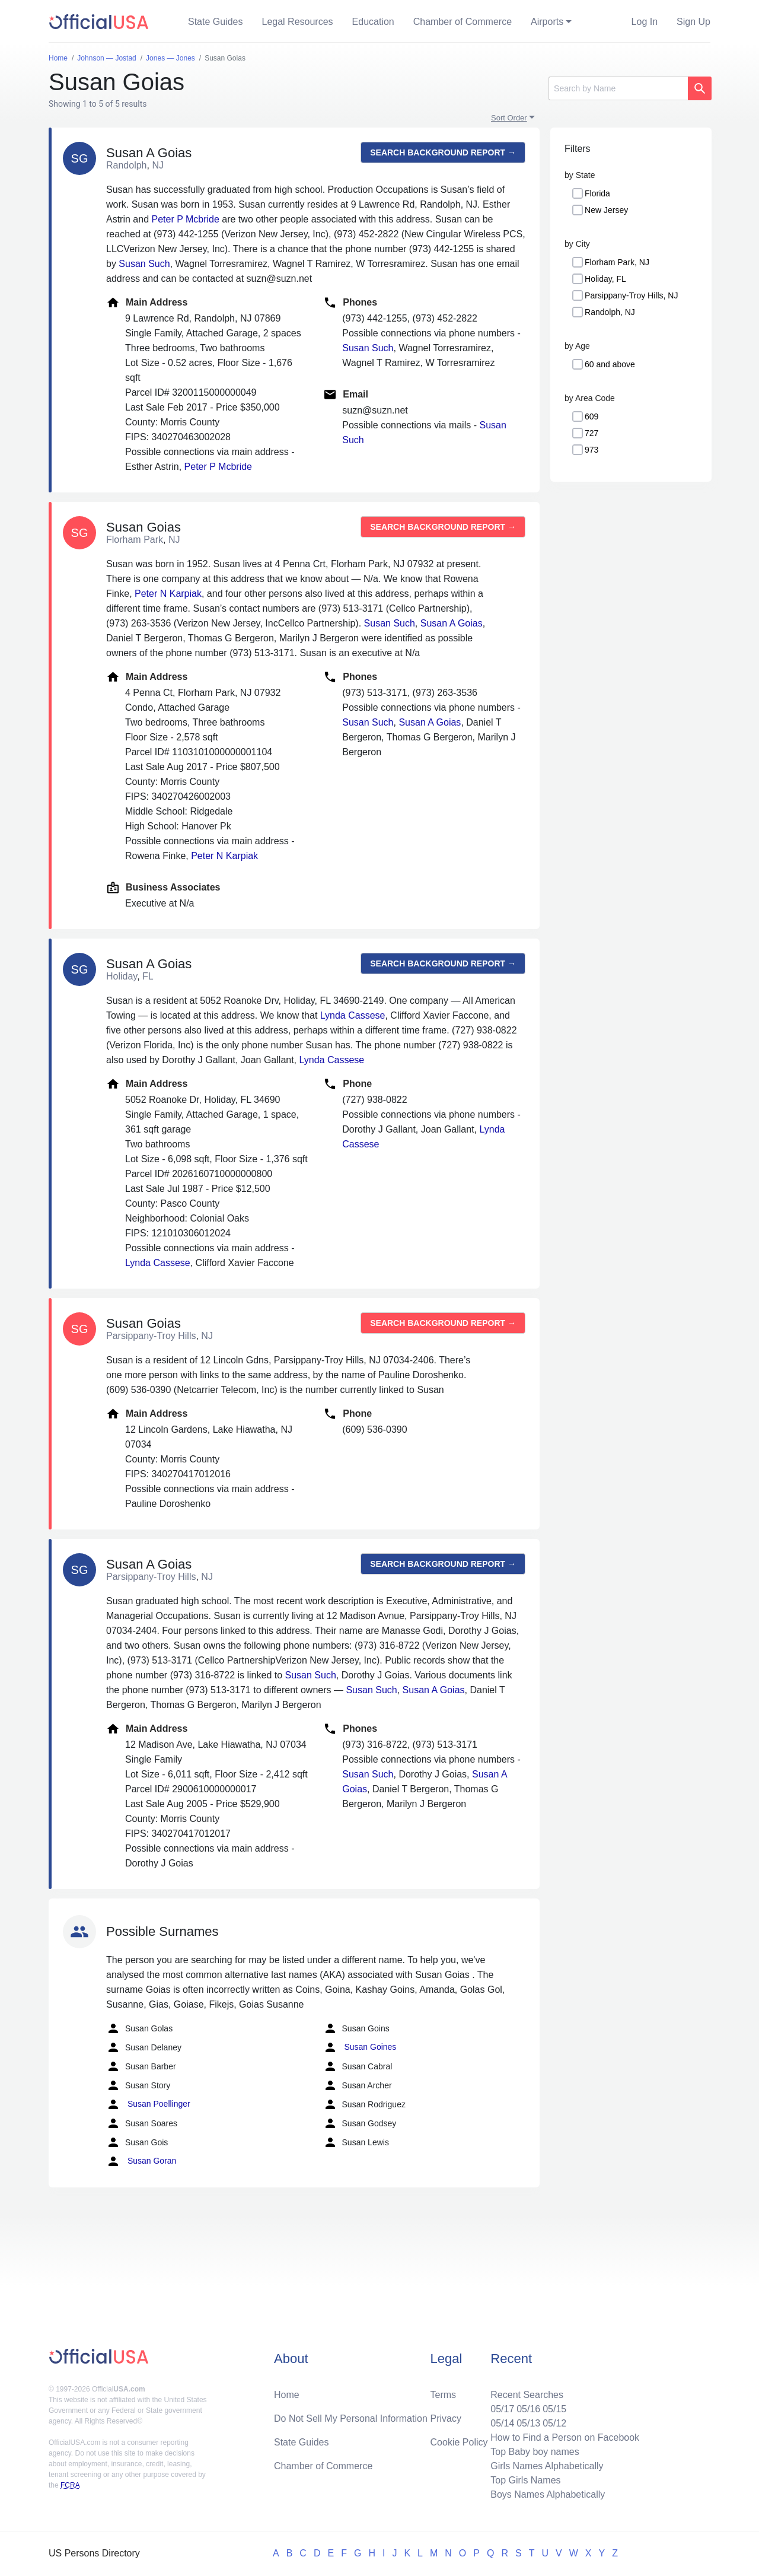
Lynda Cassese (352, 1015)
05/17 (502, 2409)
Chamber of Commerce (462, 22)
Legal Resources (297, 22)
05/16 (528, 2409)
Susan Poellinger (148, 2104)
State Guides (215, 22)
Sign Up (693, 22)
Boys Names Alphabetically (547, 2494)
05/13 (528, 2423)
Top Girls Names (525, 2480)
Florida (597, 193)
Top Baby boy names (534, 2452)
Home (286, 2395)
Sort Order (509, 117)
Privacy (445, 2418)
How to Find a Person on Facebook (564, 2437)
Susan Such (144, 264)
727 (591, 433)
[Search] (618, 88)
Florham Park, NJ (617, 262)
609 (591, 416)
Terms (443, 2395)
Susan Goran (141, 2161)
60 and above (610, 364)
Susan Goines (360, 2047)
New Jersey (606, 210)
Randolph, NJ (610, 312)
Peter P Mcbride (185, 219)
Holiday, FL (605, 278)
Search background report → (443, 152)
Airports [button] (547, 22)
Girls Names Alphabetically (546, 2466)
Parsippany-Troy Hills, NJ (631, 295)
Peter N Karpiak (168, 594)
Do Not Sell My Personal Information (351, 2418)
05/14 (502, 2423)
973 (591, 449)
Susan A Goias (451, 623)
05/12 (554, 2423)
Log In (645, 22)
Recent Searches (526, 2395)
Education (373, 22)
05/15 (554, 2409)
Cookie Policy (459, 2442)
